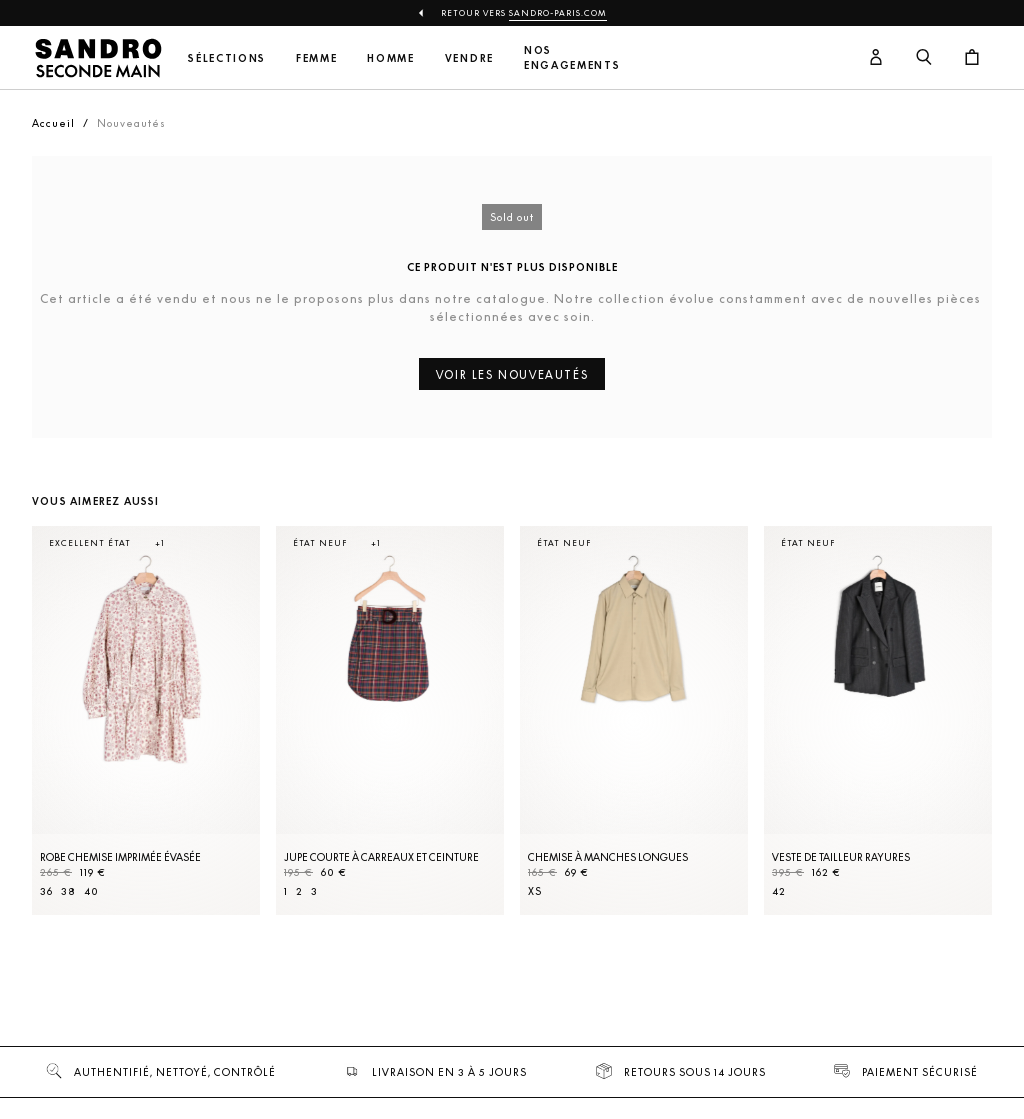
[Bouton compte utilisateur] (876, 58)
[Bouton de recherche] (924, 58)
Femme (316, 58)
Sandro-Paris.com (558, 13)
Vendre (469, 58)
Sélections (227, 58)
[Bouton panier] (972, 58)
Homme (390, 58)
